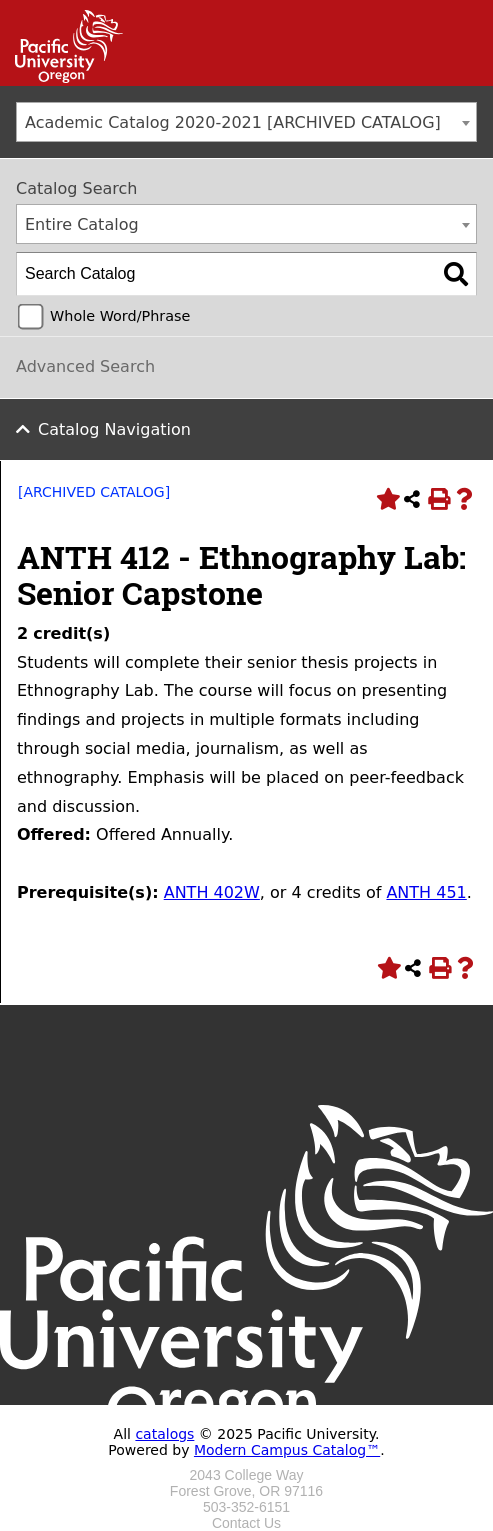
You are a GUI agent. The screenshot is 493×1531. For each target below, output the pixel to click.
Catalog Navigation (114, 429)
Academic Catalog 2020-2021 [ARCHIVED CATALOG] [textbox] (233, 122)
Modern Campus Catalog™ (287, 1450)
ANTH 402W (212, 892)
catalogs (164, 1434)
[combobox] (246, 122)
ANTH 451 (426, 892)
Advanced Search (85, 366)
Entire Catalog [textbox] (82, 224)
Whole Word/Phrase (120, 316)
